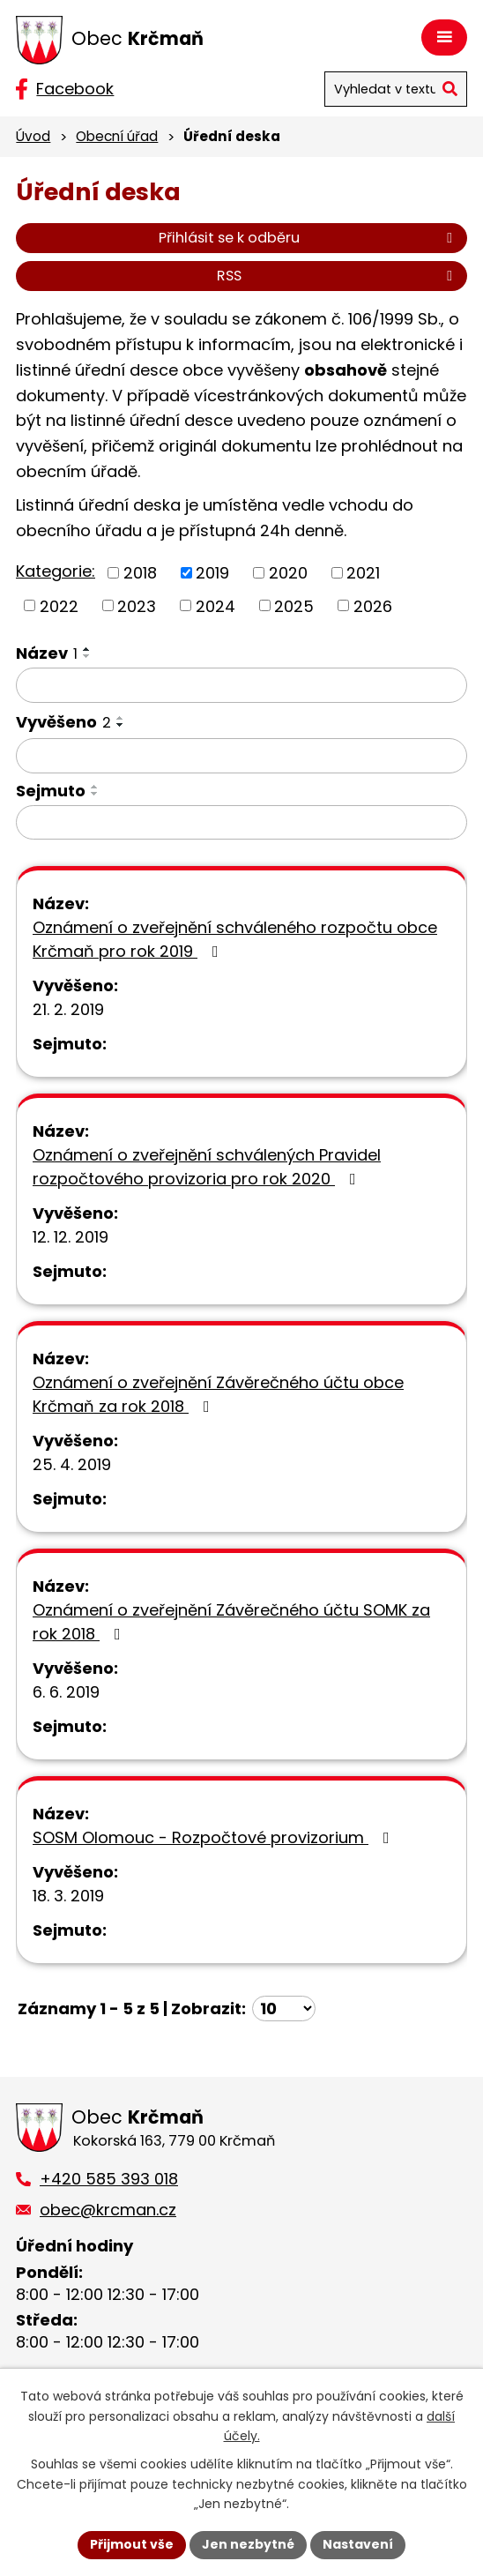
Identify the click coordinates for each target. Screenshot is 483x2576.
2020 (288, 573)
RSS (337, 275)
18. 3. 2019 (68, 1896)
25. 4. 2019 (72, 1464)
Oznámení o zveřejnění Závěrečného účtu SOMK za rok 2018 (231, 1622)
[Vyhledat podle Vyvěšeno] (241, 755)
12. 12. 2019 (70, 1237)
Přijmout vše (132, 2544)
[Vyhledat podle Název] (241, 685)
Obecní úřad (117, 136)
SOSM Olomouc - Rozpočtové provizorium (215, 1837)
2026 (372, 605)
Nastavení (358, 2544)
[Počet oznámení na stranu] (284, 2008)
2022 (59, 605)
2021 (363, 573)
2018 (140, 573)
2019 (212, 573)
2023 (136, 605)
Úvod (33, 136)
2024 (215, 605)
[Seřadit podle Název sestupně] (87, 656)
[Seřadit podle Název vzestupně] (87, 649)
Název (47, 653)
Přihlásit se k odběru (308, 238)
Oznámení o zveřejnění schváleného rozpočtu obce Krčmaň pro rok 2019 (235, 939)
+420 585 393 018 (109, 2179)
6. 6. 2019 (66, 1692)
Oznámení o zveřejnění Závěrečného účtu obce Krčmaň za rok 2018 (218, 1394)
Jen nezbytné (248, 2544)
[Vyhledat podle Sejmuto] (241, 822)
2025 (294, 605)
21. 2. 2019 (68, 1009)
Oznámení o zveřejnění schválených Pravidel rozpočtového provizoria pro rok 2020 (207, 1167)
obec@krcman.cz (108, 2210)
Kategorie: (55, 571)
